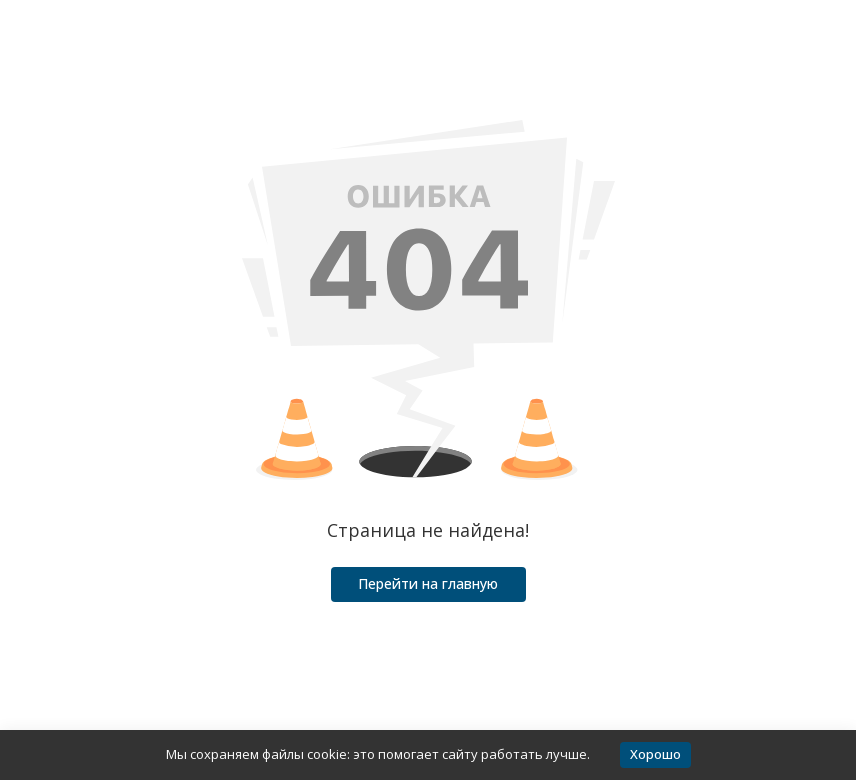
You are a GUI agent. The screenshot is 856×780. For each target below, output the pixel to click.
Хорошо (655, 754)
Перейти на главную (428, 583)
